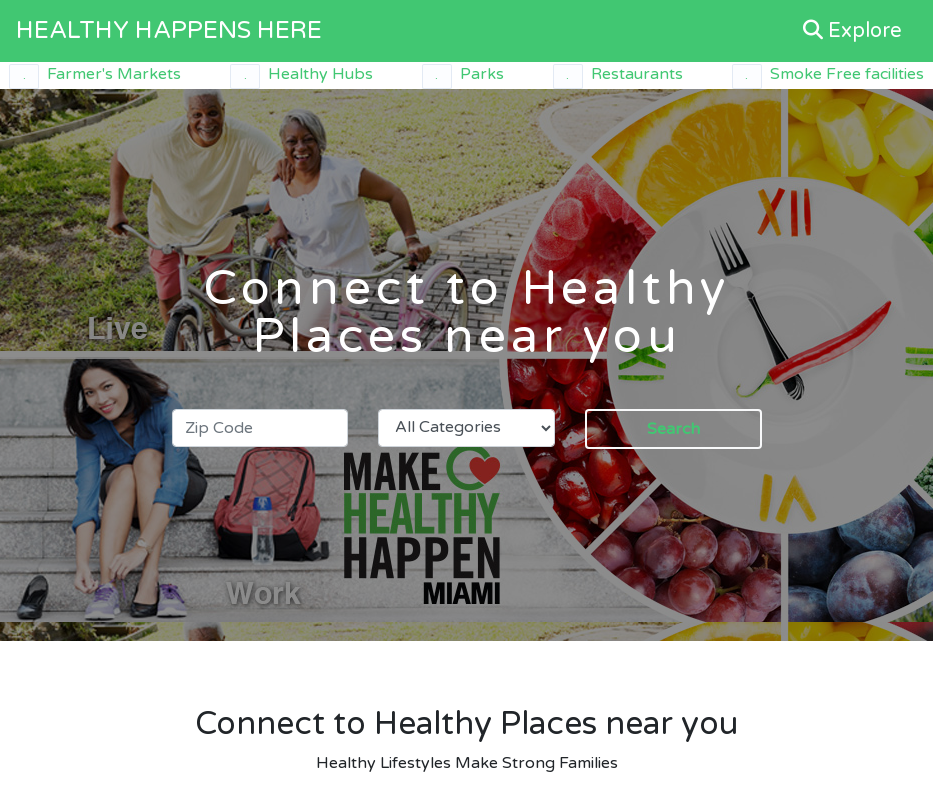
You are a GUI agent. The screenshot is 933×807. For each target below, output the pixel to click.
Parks (463, 76)
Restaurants (618, 76)
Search (673, 429)
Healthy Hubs (301, 76)
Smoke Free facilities (828, 76)
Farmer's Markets (95, 76)
